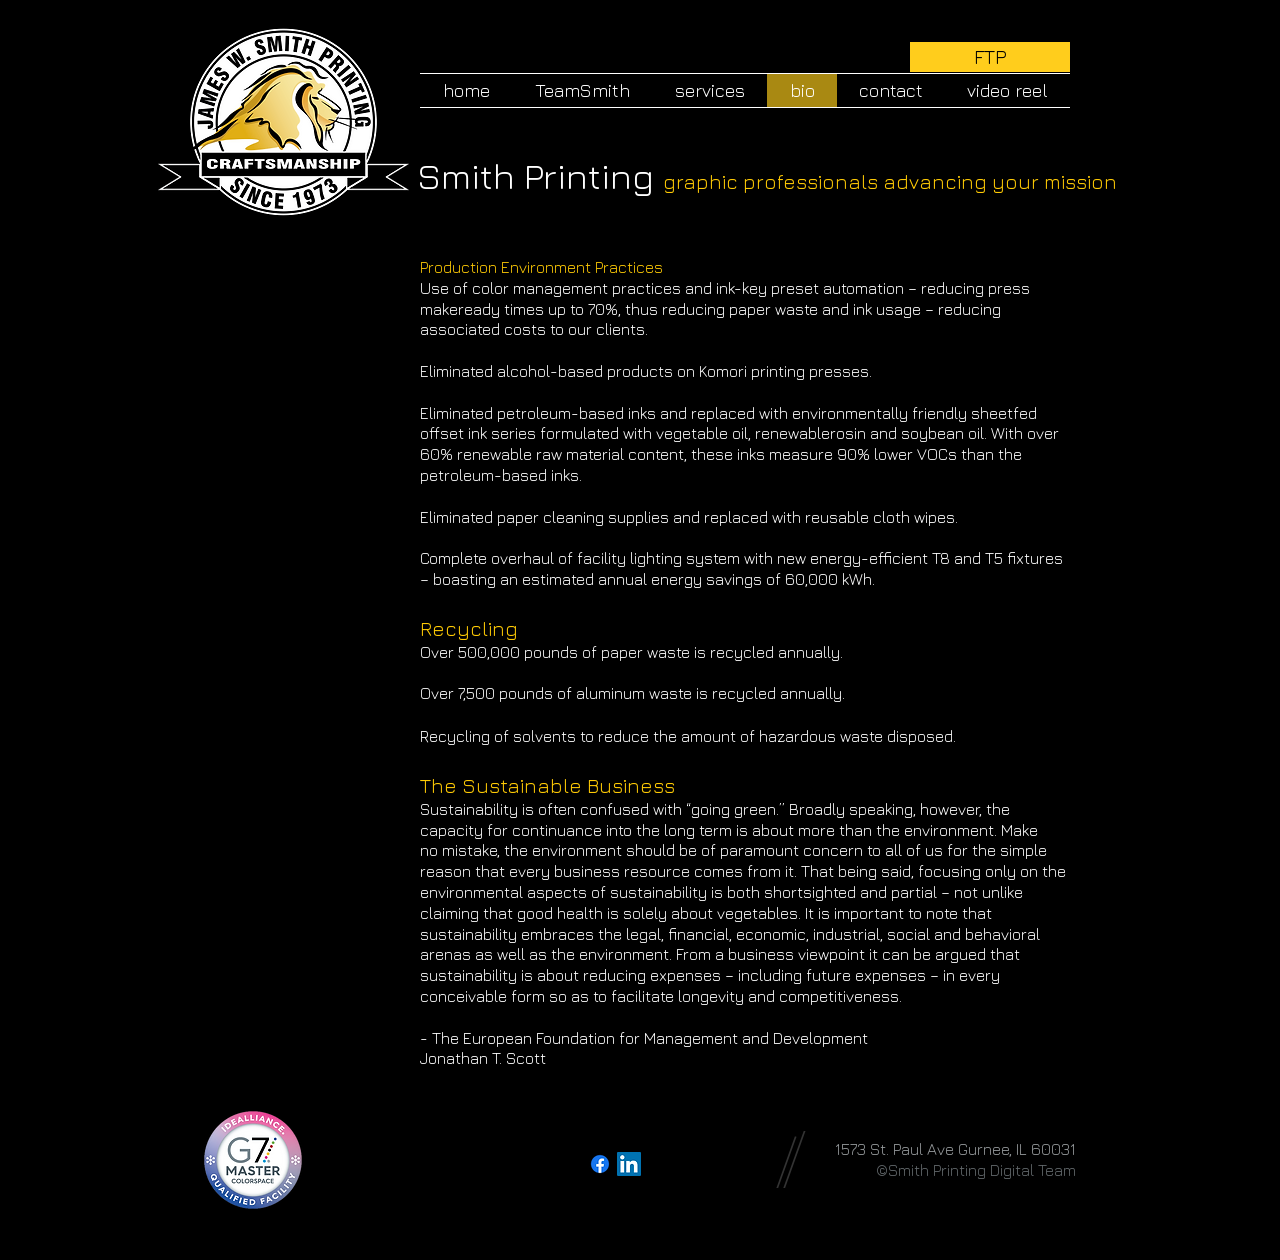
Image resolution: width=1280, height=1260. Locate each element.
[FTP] (990, 57)
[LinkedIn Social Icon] (629, 1164)
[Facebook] (600, 1164)
